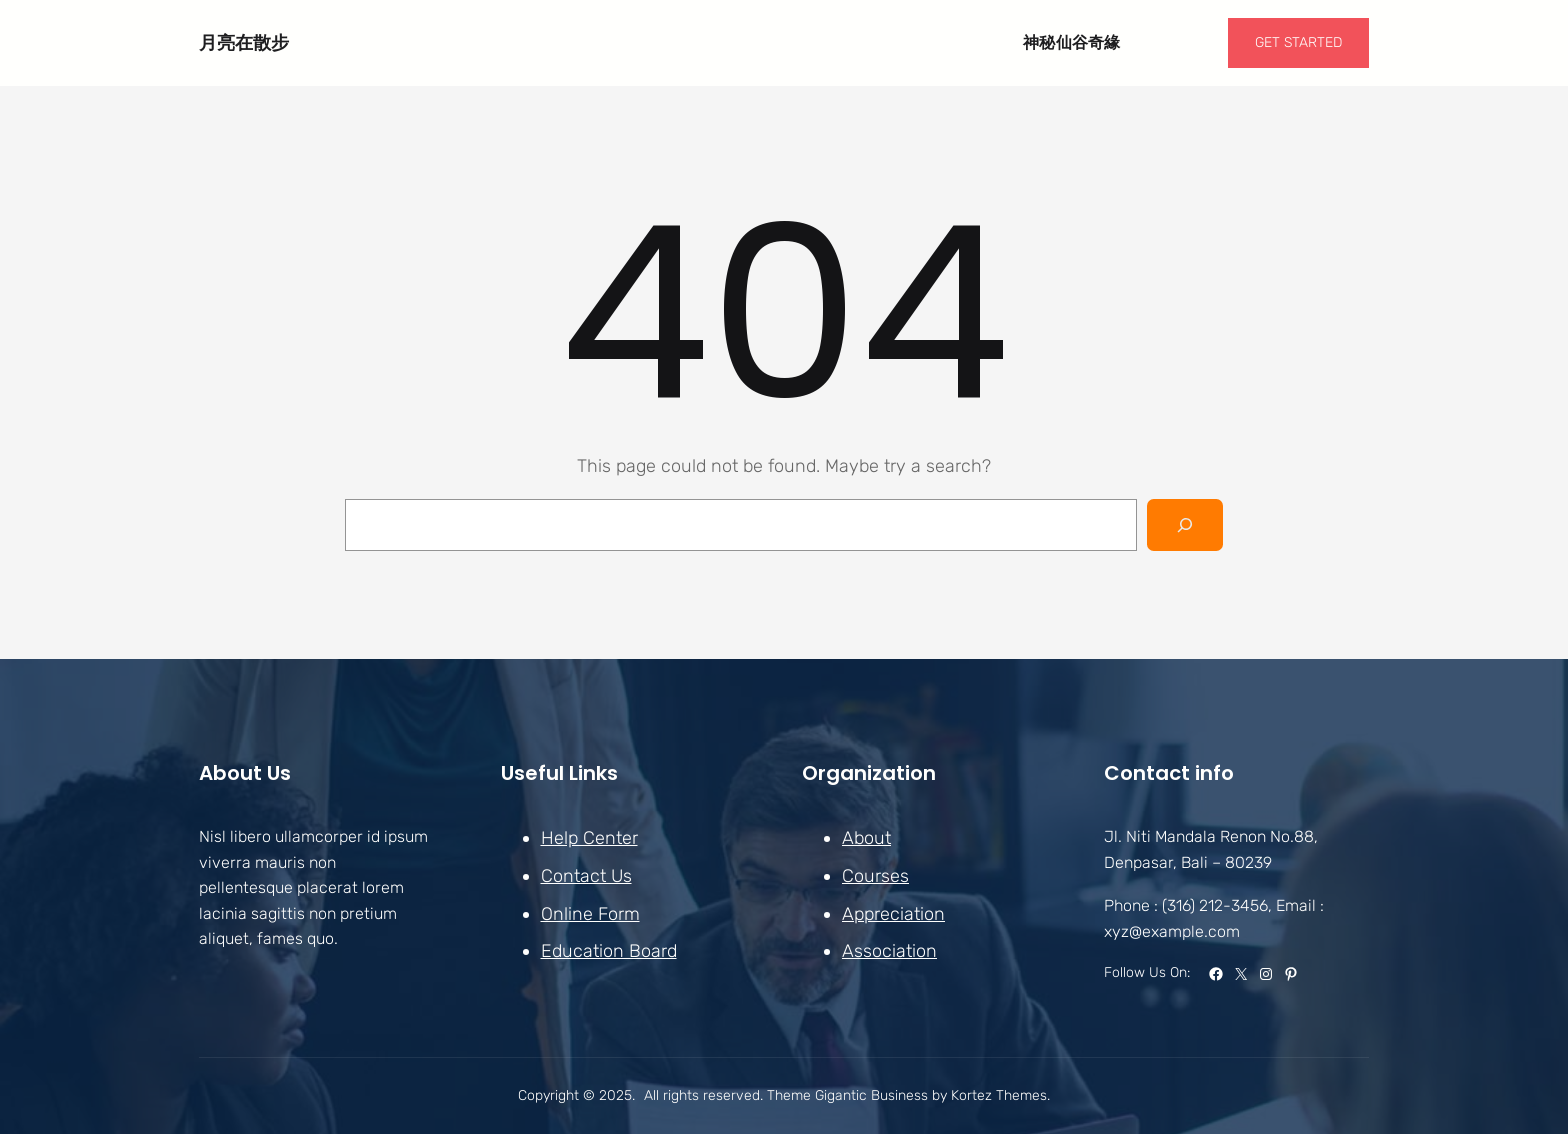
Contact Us (586, 876)
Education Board (609, 951)
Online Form (590, 913)
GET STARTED (1298, 42)
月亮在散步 (244, 42)
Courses (875, 876)
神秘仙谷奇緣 (1072, 42)
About (866, 838)
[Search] (1185, 525)
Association (889, 951)
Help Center (589, 838)
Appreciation (893, 913)
